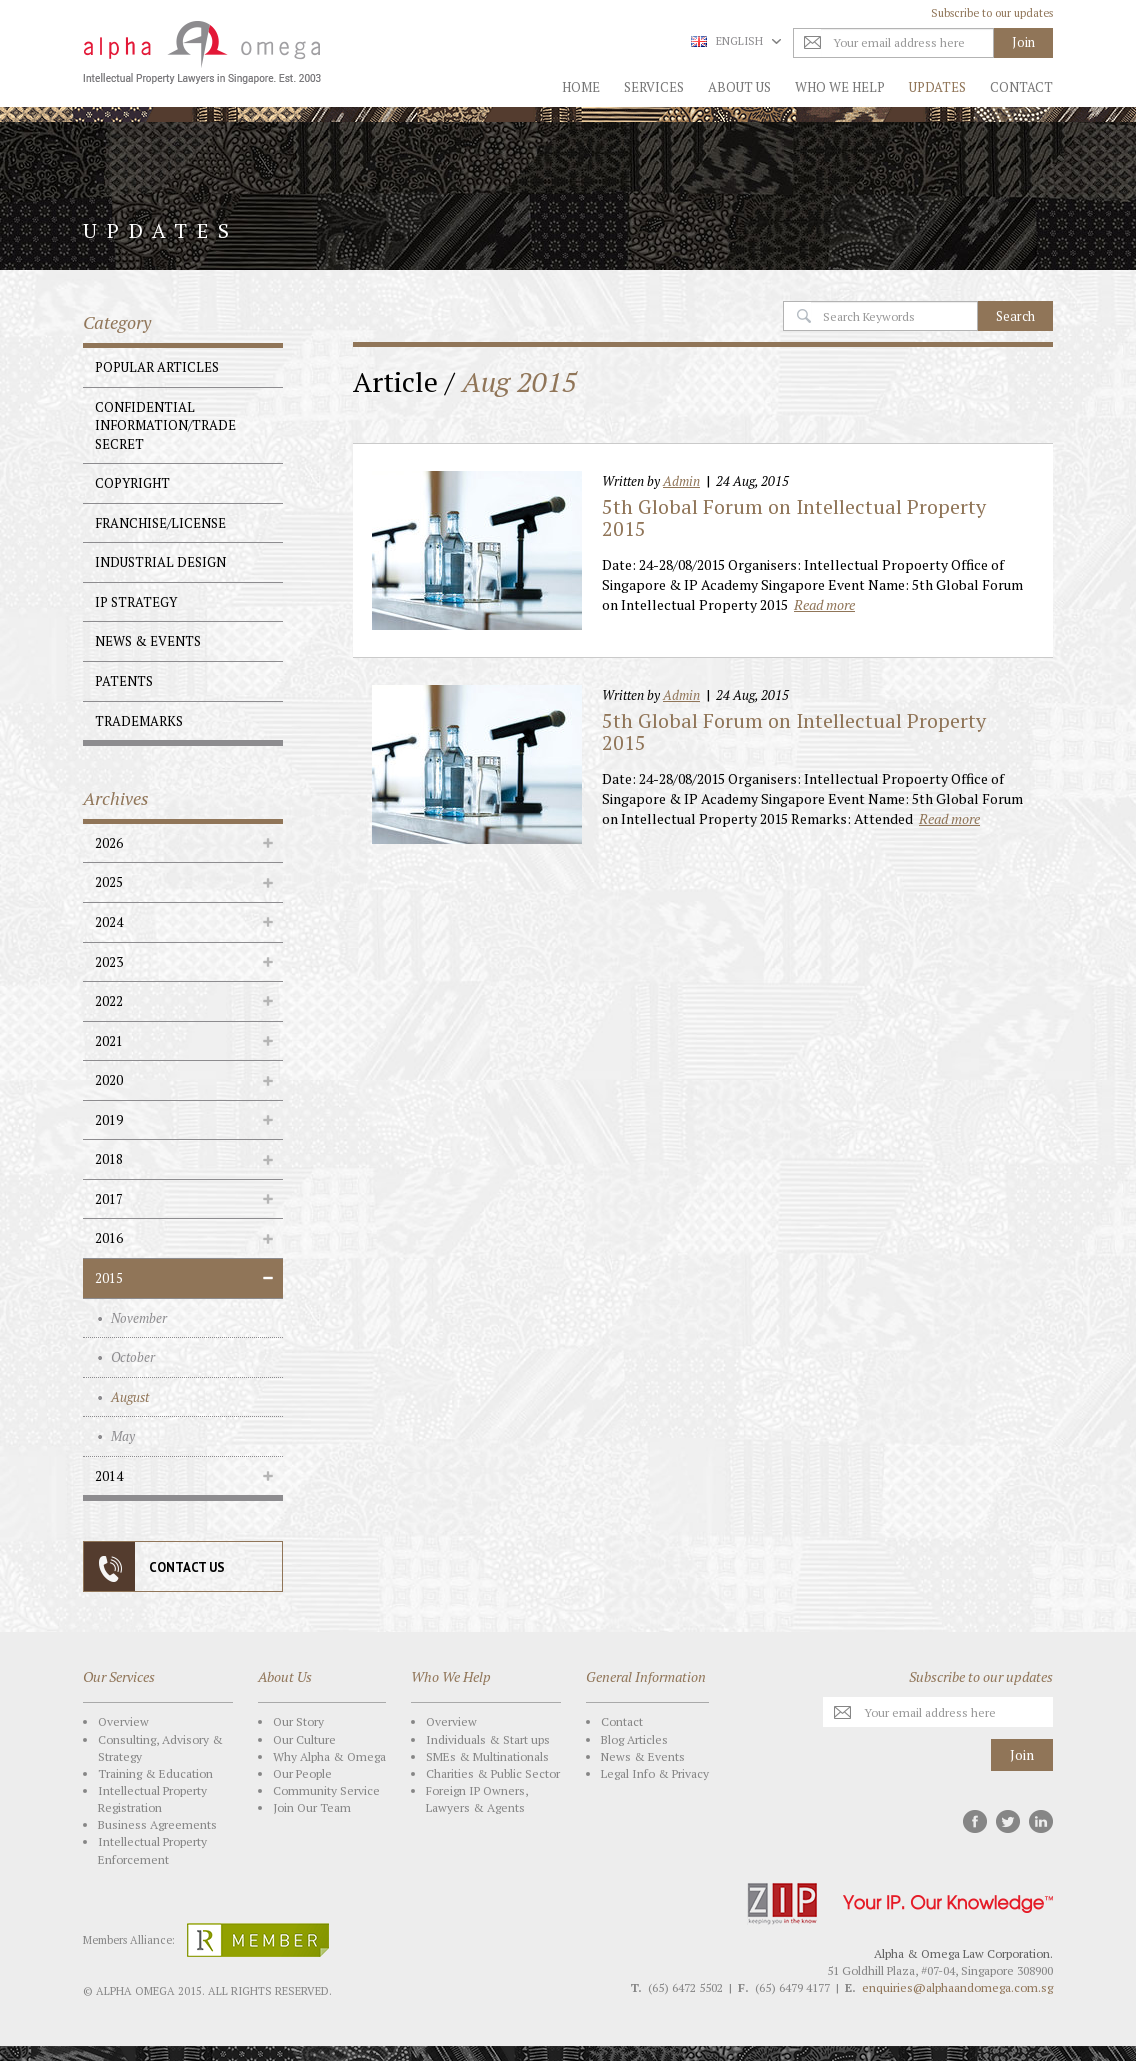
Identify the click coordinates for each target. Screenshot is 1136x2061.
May (123, 1436)
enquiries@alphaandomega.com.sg (957, 1987)
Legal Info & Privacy (655, 1773)
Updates (937, 87)
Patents (124, 681)
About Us (739, 87)
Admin (681, 481)
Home (581, 87)
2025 (109, 882)
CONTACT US (187, 1567)
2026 (109, 843)
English (736, 41)
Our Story (298, 1721)
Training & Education (155, 1773)
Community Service (326, 1790)
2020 (109, 1080)
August (130, 1397)
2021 (109, 1041)
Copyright (132, 483)
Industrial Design (160, 562)
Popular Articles (157, 367)
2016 (109, 1238)
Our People (302, 1773)
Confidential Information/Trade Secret (165, 425)
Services (654, 87)
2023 (109, 962)
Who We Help (840, 87)
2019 (109, 1120)
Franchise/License (160, 523)
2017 (109, 1199)
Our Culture (304, 1739)
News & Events (148, 641)
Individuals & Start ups (488, 1739)
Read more (824, 604)
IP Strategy (136, 602)
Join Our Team (312, 1807)
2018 (109, 1159)
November (139, 1318)
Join (1022, 1754)
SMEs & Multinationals (487, 1756)
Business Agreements (157, 1824)
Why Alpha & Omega (329, 1756)
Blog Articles (634, 1739)
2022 (109, 1001)
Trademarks (139, 721)
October (133, 1357)
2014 (109, 1476)
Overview (123, 1721)
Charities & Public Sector (493, 1773)
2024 (109, 922)
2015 (109, 1278)
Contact (1021, 87)
